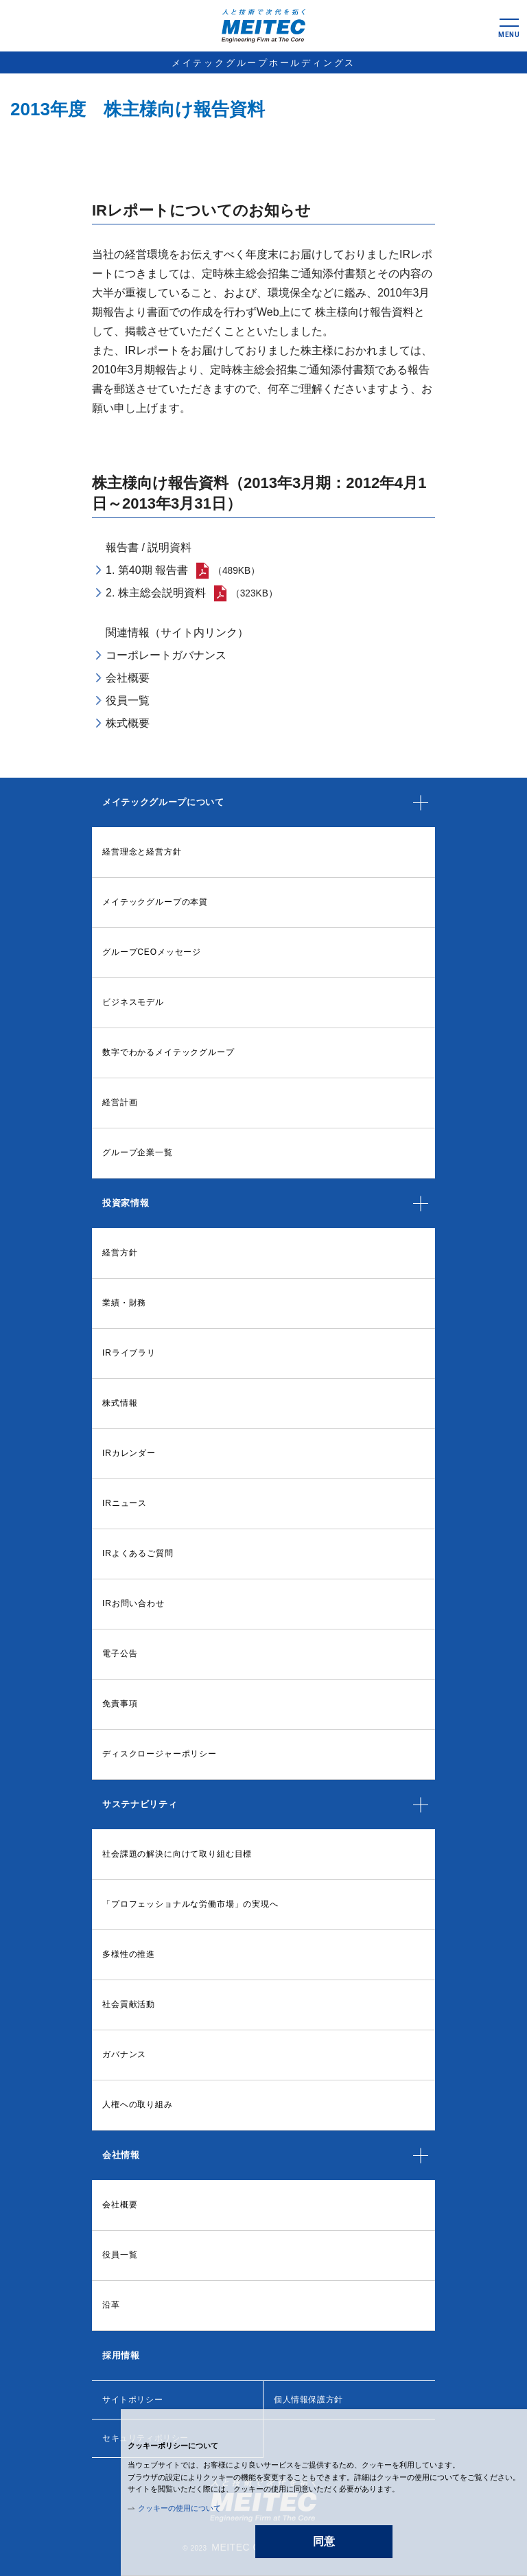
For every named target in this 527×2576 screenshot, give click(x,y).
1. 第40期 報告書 (148, 570)
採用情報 (121, 2355)
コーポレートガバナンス (166, 655)
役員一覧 (128, 700)
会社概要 (128, 678)
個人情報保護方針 (308, 2399)
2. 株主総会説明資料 (156, 593)
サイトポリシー (132, 2399)
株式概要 (128, 723)
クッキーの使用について (179, 2508)
